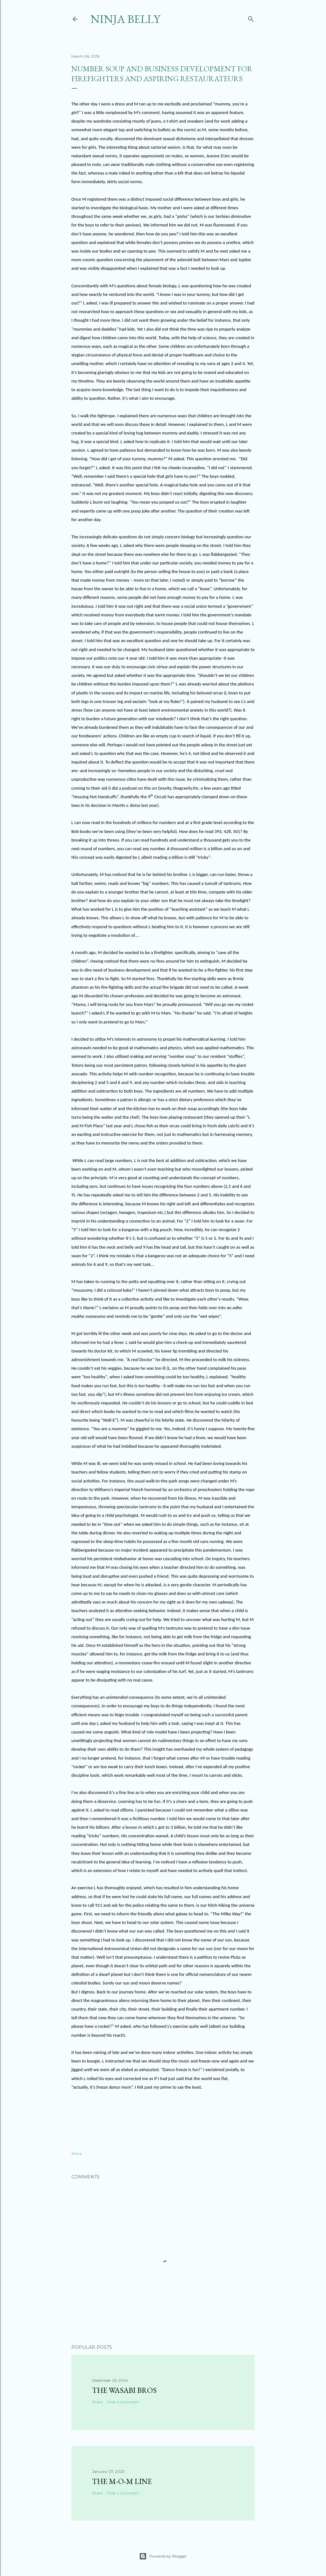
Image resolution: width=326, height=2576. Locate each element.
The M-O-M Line (122, 2481)
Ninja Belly (125, 18)
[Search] (251, 17)
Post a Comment (123, 2402)
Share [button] (76, 2153)
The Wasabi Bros (124, 2390)
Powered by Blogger (163, 2556)
